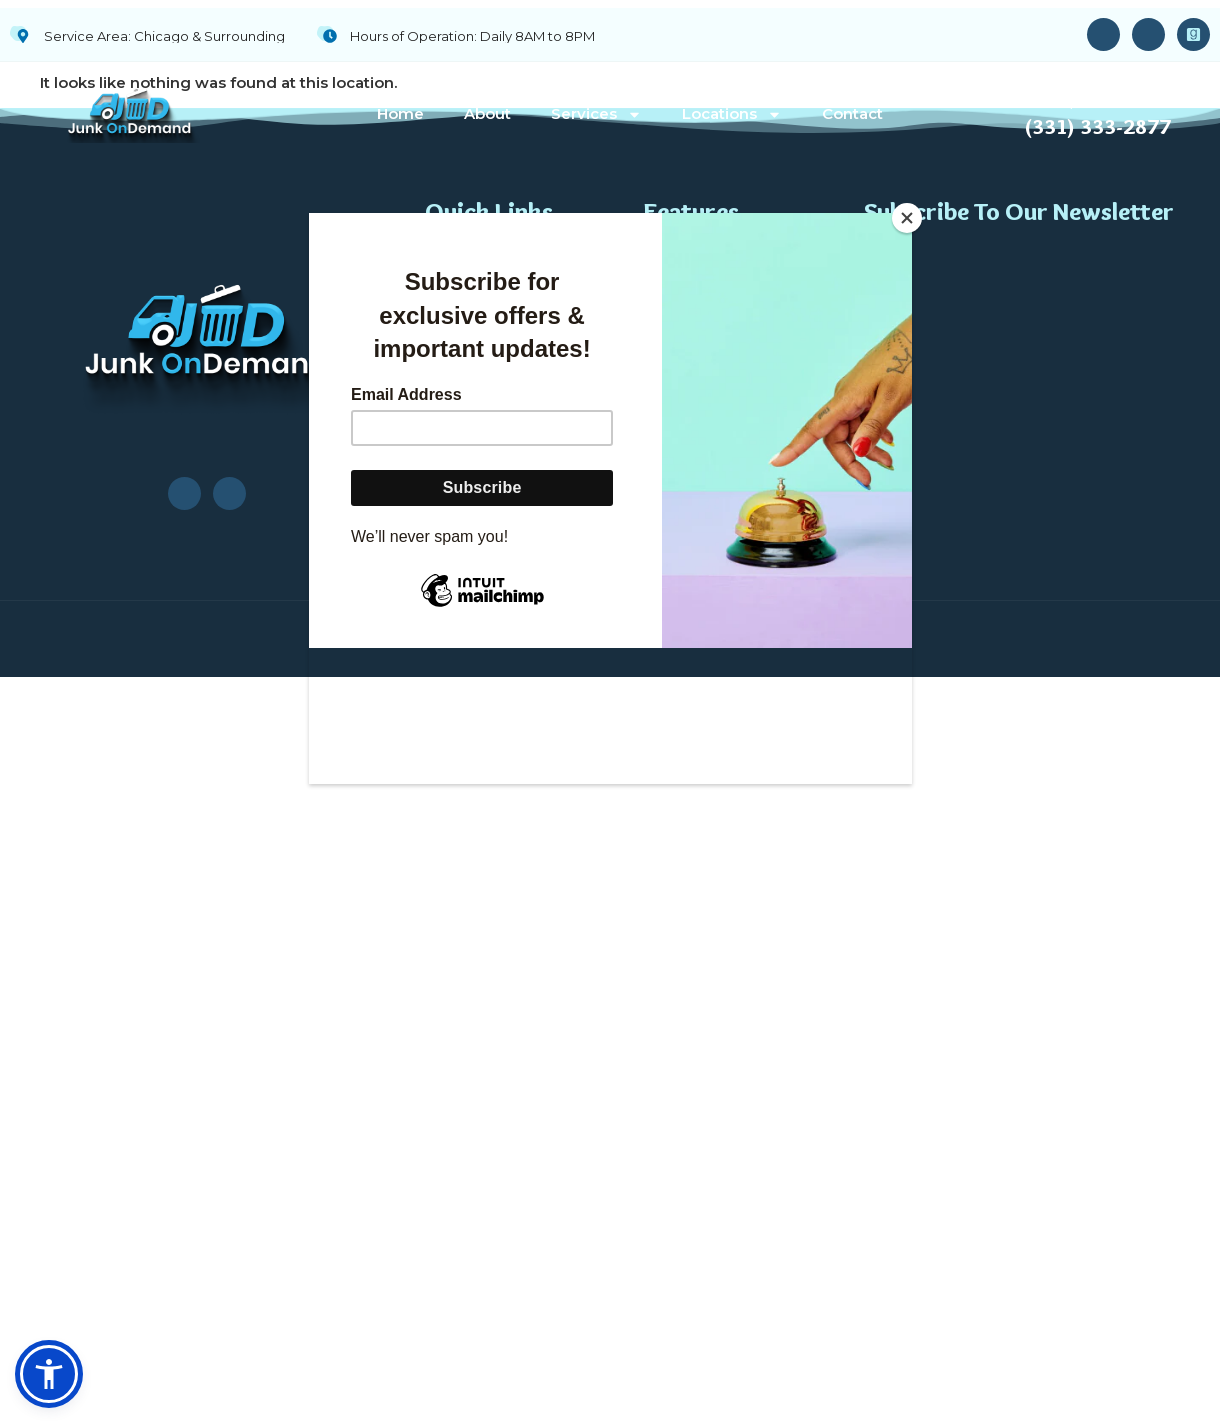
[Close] (907, 218)
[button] (49, 1374)
